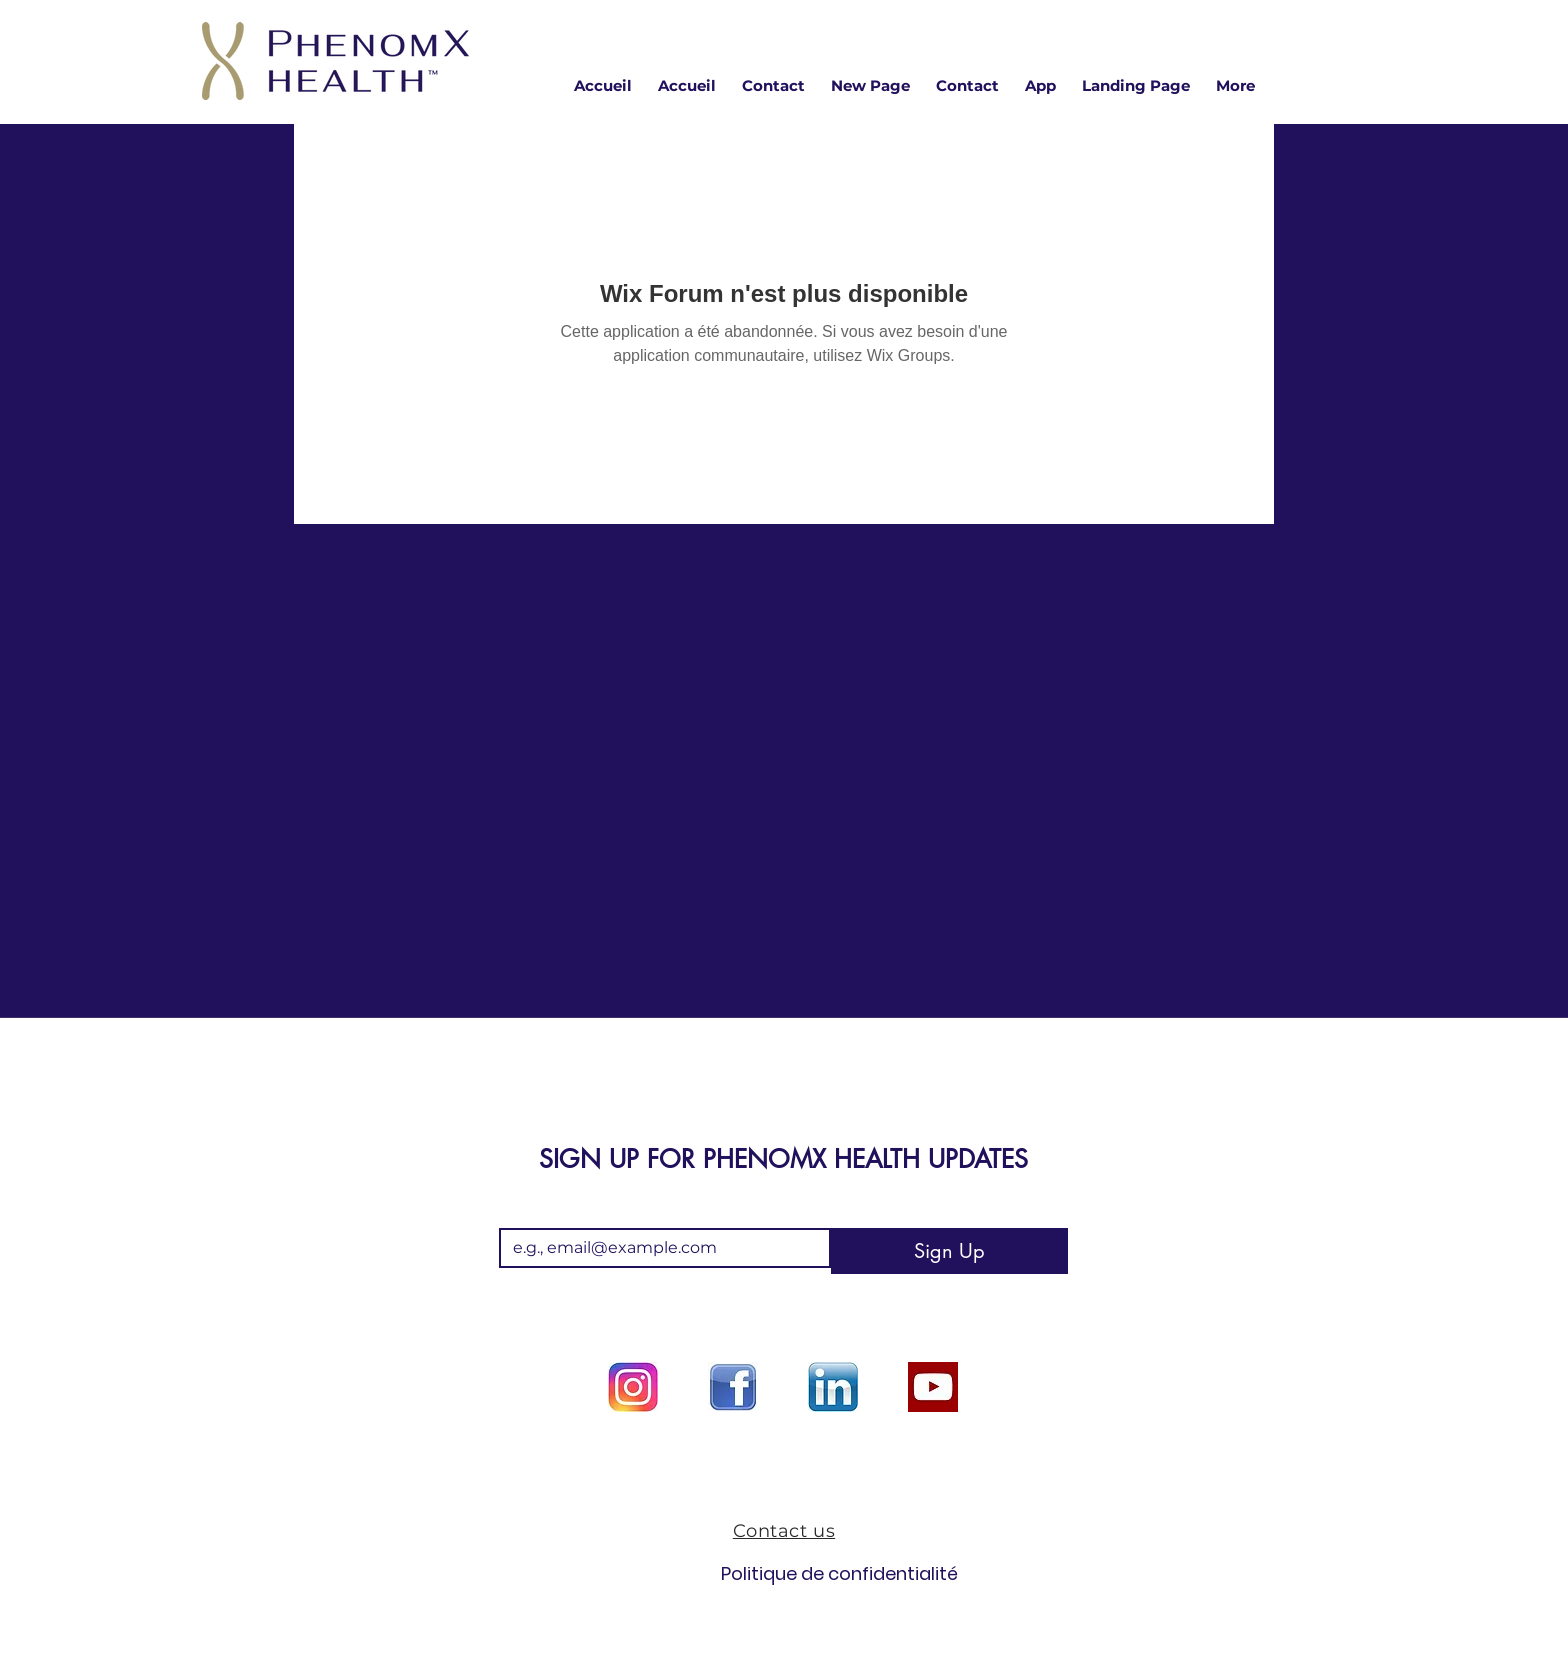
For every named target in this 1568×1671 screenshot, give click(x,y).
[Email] (659, 1248)
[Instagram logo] (633, 1387)
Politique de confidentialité (783, 1573)
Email (523, 1211)
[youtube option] (933, 1387)
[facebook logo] (733, 1387)
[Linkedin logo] (833, 1387)
